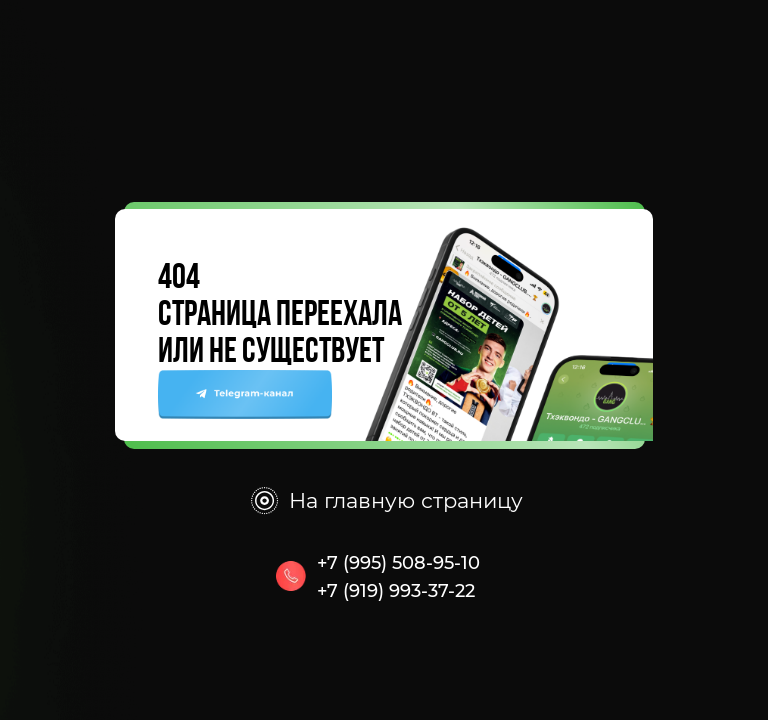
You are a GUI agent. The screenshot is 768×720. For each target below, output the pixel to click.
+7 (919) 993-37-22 (396, 591)
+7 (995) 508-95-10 (398, 563)
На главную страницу (406, 500)
